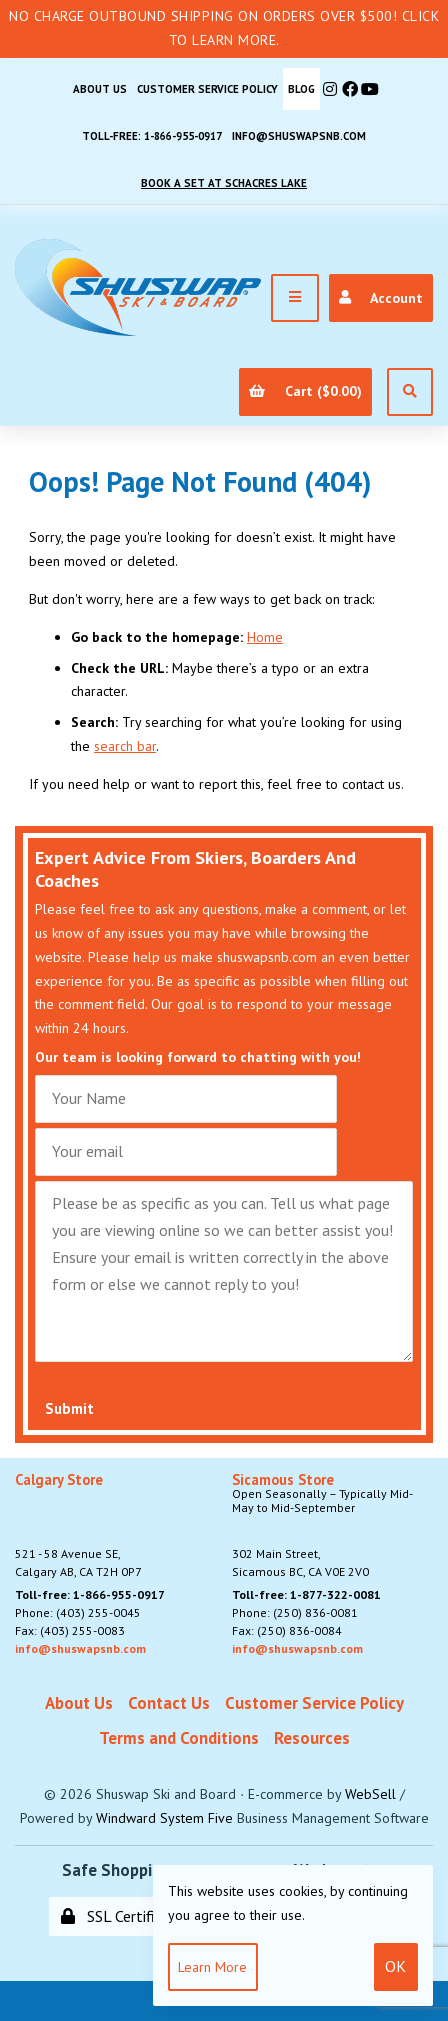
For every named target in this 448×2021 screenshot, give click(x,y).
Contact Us (169, 1703)
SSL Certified (116, 1916)
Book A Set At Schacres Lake (224, 183)
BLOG (301, 89)
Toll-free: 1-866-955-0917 (152, 136)
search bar (125, 746)
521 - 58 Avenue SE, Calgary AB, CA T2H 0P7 (78, 1526)
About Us (100, 89)
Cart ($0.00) (305, 391)
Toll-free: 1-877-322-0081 (306, 1594)
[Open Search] (410, 392)
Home (265, 637)
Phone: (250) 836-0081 (295, 1612)
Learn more (212, 1967)
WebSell (370, 1794)
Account (380, 298)
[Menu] (295, 298)
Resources (312, 1738)
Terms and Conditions (179, 1738)
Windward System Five (164, 1818)
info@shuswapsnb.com (299, 136)
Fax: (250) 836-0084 (287, 1630)
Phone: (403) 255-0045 (78, 1612)
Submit (69, 1408)
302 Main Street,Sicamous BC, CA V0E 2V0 (333, 1526)
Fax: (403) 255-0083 (70, 1630)
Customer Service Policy (207, 89)
